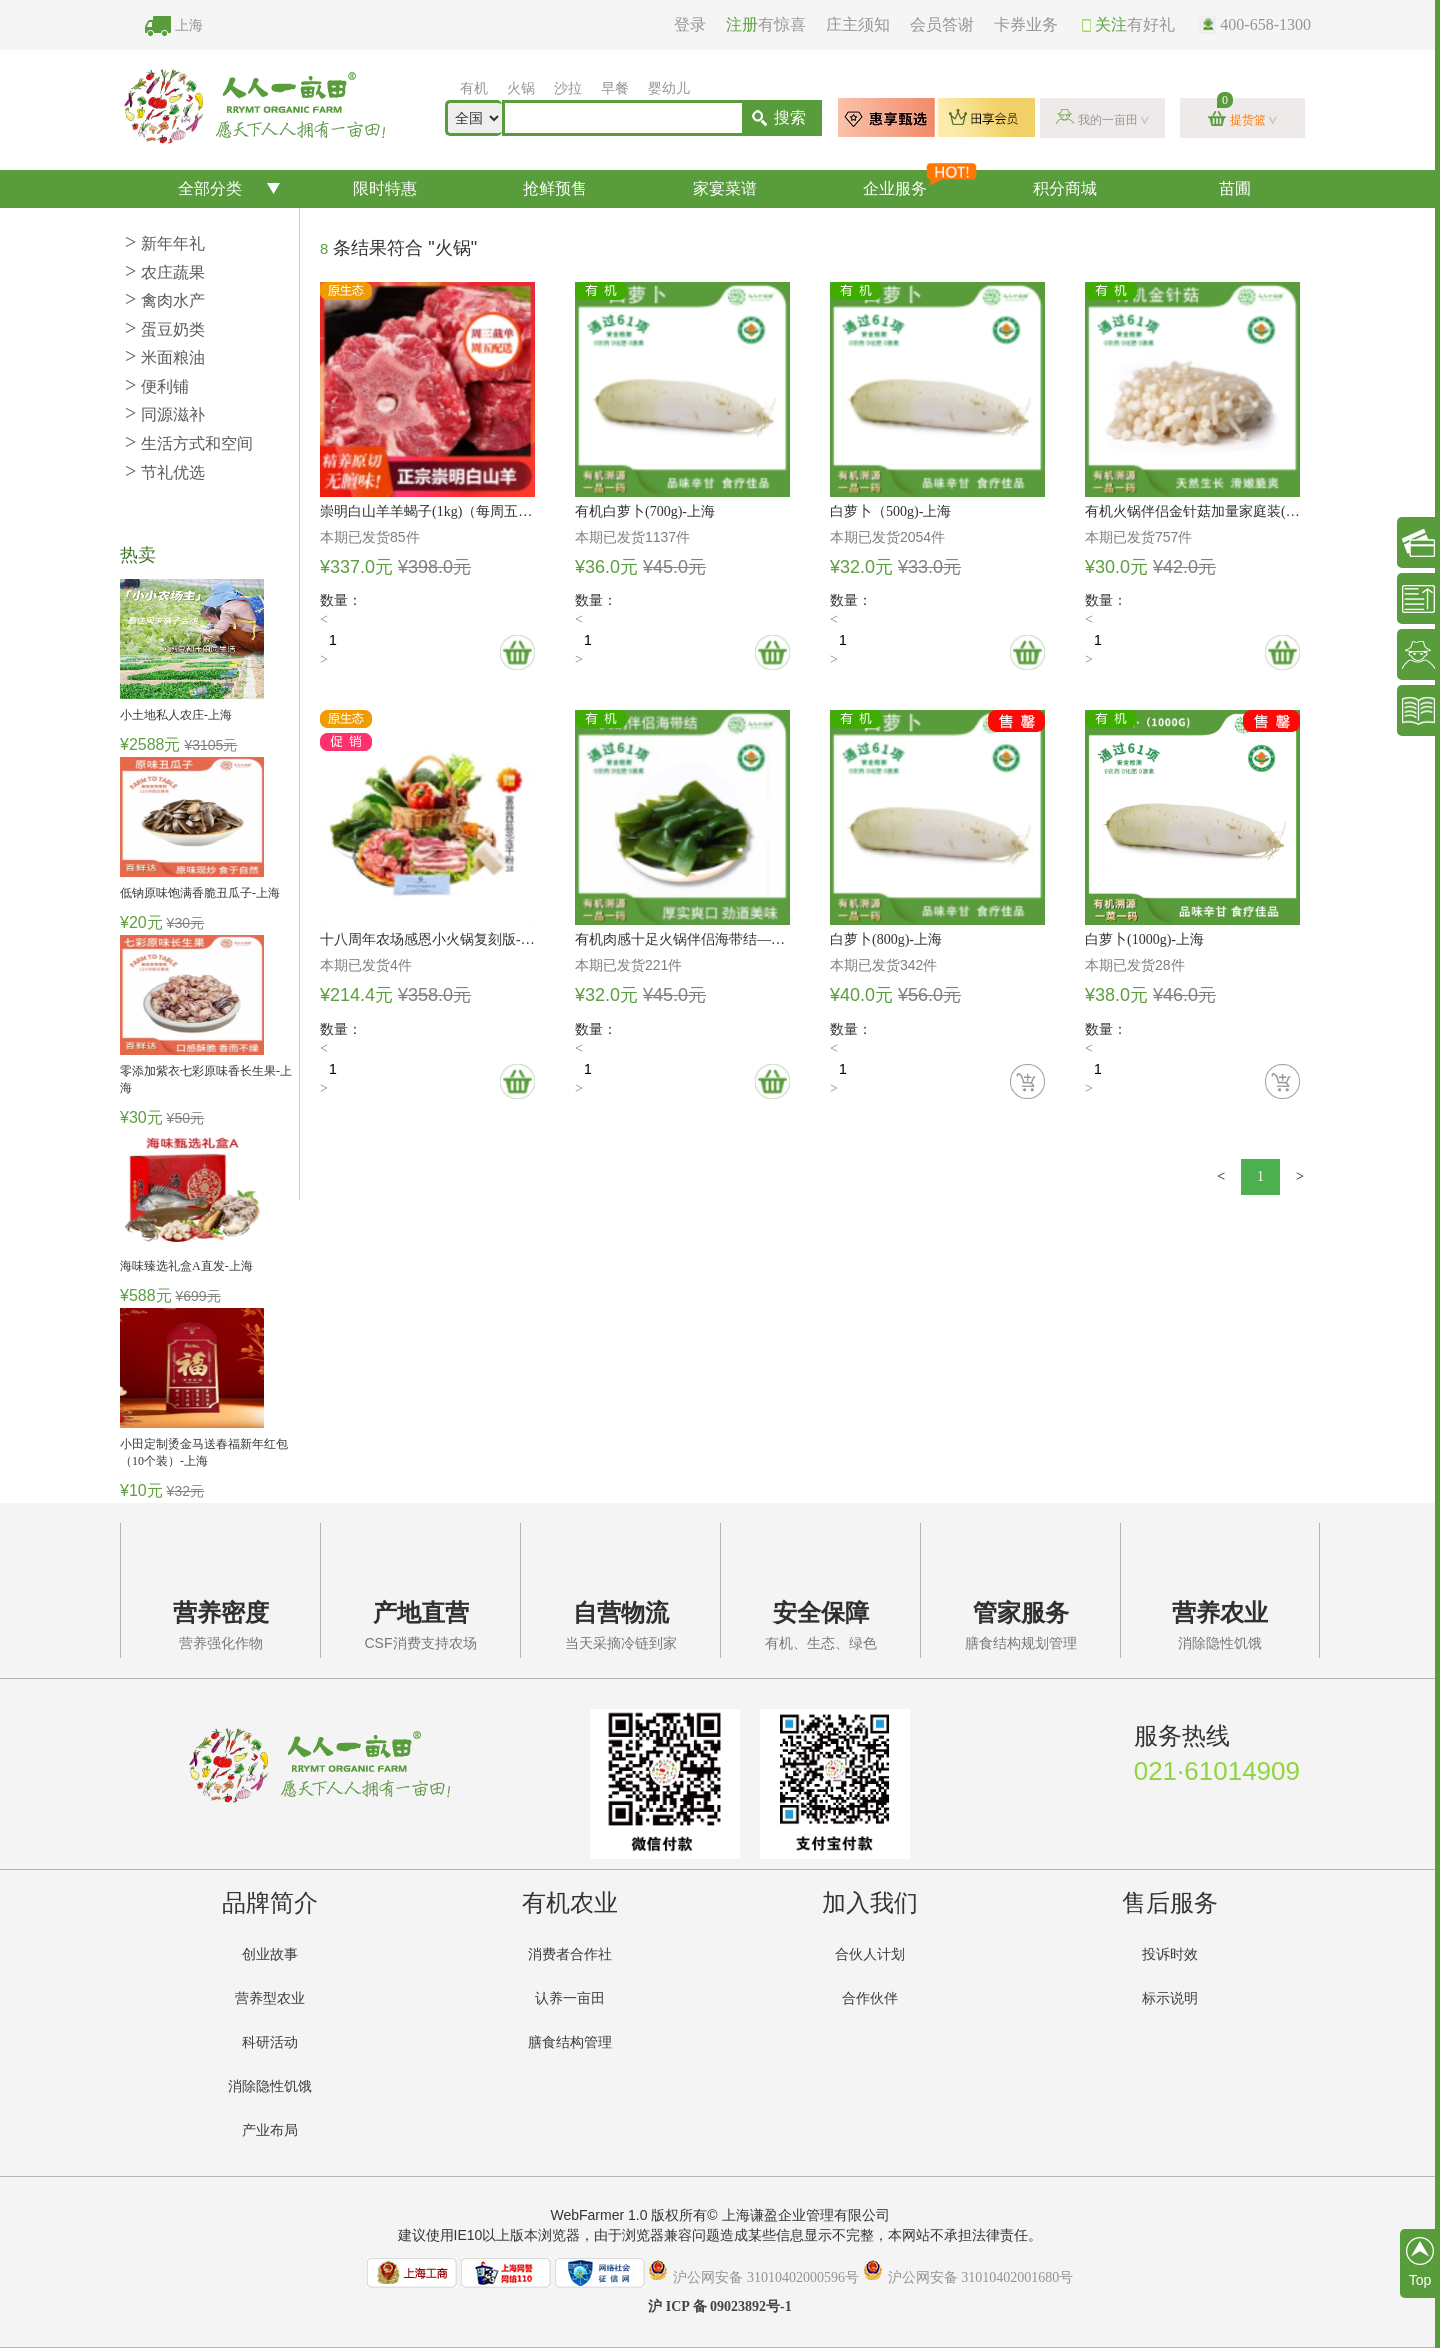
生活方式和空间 (189, 443)
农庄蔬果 (165, 272)
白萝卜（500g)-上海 (890, 511)
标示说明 (1170, 1998)
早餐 (615, 88)
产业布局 (270, 2130)
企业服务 (919, 183)
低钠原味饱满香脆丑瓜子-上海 (200, 893)
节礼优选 (165, 472)
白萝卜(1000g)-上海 (1144, 939)
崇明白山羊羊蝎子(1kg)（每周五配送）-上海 (427, 511)
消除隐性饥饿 (270, 2086)
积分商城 (1065, 188)
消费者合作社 (570, 1954)
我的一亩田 (1108, 120)
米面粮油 (165, 357)
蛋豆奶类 (165, 329)
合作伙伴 (870, 1998)
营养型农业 (270, 1998)
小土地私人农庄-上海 (176, 715)
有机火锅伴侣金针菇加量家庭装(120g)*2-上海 (1192, 511)
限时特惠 (385, 188)
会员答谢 (942, 24)
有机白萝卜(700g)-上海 (645, 511)
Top (1420, 2262)
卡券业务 (1026, 24)
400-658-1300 (1255, 24)
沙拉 (568, 88)
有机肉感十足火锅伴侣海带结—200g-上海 (682, 939)
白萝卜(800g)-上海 (886, 939)
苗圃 (1235, 188)
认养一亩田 (570, 1998)
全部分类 (210, 188)
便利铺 (157, 386)
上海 (189, 25)
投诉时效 (1170, 1954)
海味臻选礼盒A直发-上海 (186, 1266)
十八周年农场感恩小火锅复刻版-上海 (427, 939)
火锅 (521, 88)
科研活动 (270, 2042)
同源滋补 (165, 414)
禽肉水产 (165, 300)
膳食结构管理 (570, 2042)
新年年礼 (165, 243)
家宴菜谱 (725, 188)
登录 (690, 24)
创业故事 (270, 1954)
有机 (474, 88)
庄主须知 (858, 24)
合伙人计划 (870, 1954)
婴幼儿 (669, 88)
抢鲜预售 (555, 188)
